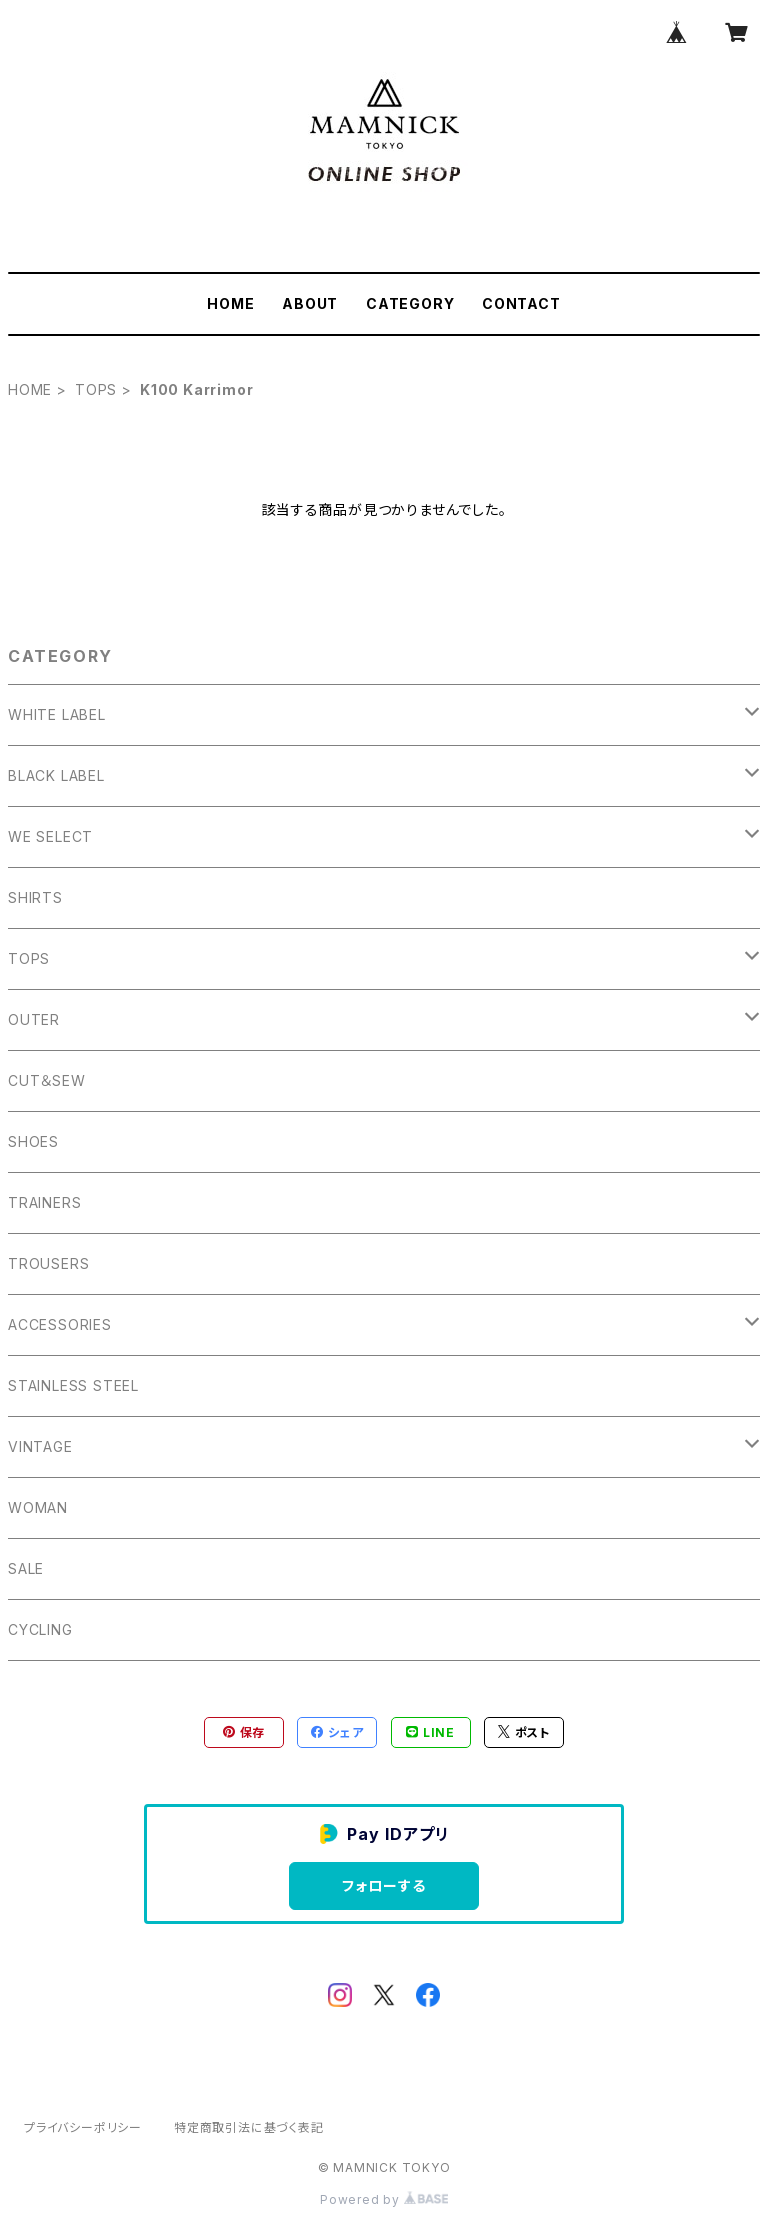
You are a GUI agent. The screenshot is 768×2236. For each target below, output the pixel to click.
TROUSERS (48, 1263)
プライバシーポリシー (83, 2127)
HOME (230, 303)
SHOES (33, 1141)
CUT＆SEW (47, 1080)
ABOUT (310, 303)
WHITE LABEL (57, 714)
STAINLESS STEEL (73, 1385)
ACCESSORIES (60, 1324)
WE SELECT (50, 836)
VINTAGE (40, 1446)
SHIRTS (35, 897)
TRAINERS (44, 1202)
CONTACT (521, 303)
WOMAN (38, 1507)
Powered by (384, 2199)
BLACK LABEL (56, 775)
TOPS (96, 389)
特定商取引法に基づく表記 (249, 2127)
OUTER (34, 1019)
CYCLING (40, 1629)
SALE (26, 1568)
